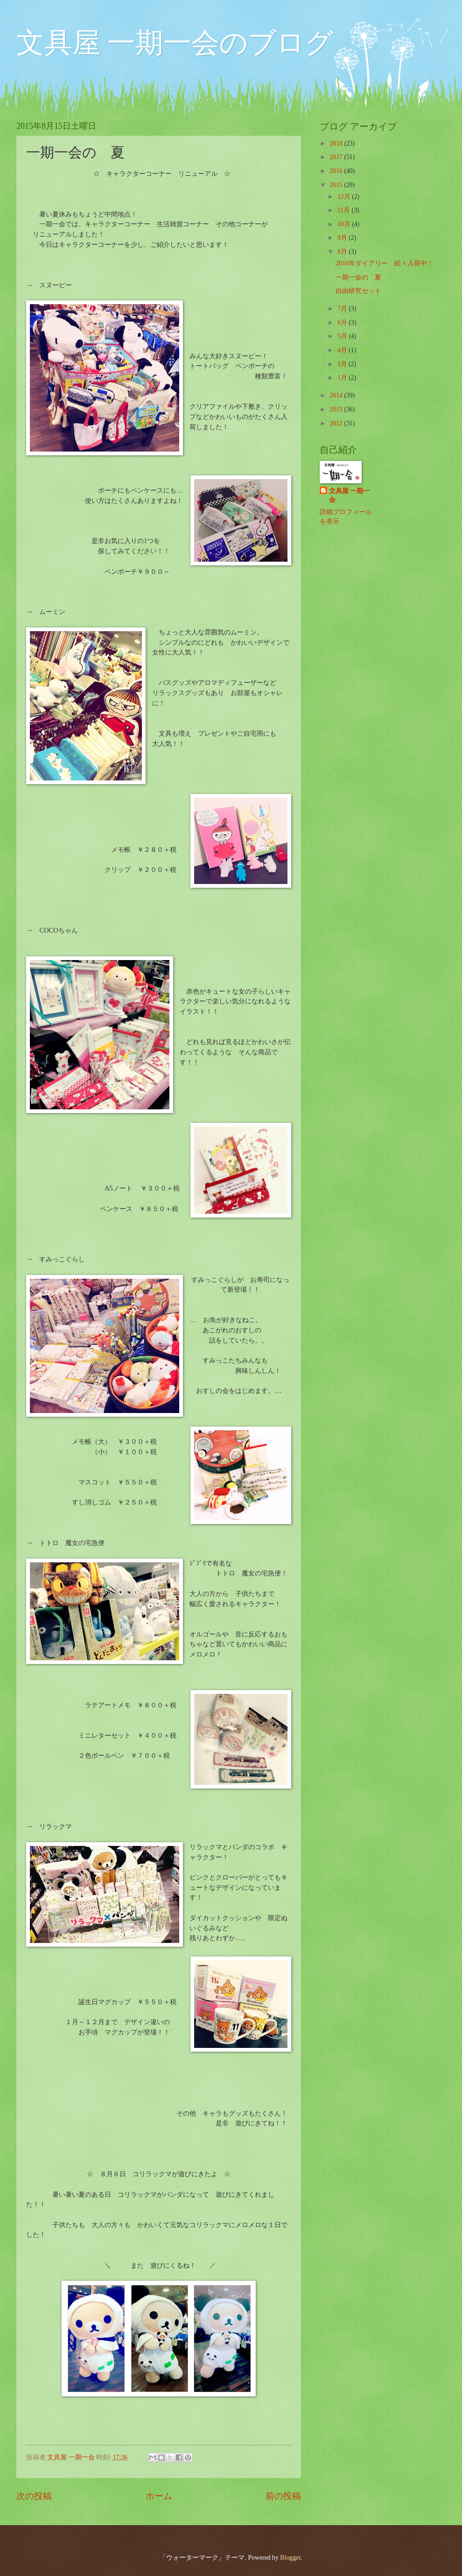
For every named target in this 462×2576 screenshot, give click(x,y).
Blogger (290, 2557)
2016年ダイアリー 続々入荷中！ (385, 263)
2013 (336, 409)
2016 (336, 170)
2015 (336, 184)
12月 (344, 196)
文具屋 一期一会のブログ (174, 43)
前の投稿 (283, 2496)
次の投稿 (34, 2496)
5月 (343, 336)
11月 (344, 210)
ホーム (159, 2496)
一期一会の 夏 (358, 277)
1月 (343, 377)
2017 (336, 156)
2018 (336, 143)
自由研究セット (358, 290)
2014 (336, 395)
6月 (343, 322)
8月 (343, 251)
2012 (336, 423)
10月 (344, 224)
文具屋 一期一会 (349, 495)
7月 (343, 308)
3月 (343, 364)
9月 (343, 237)
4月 (343, 350)
